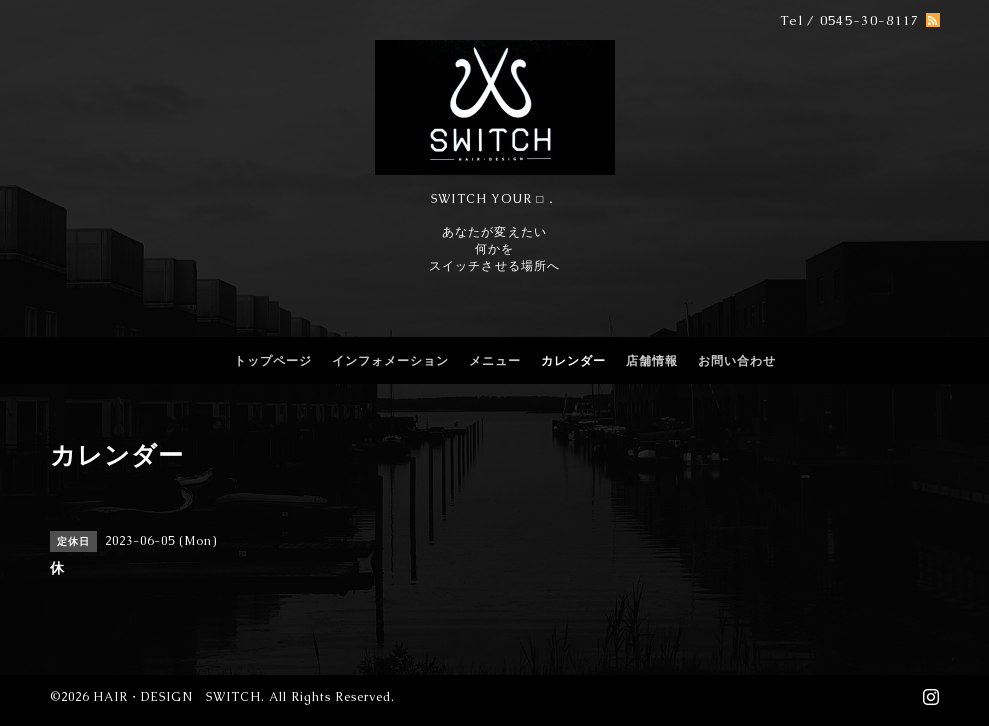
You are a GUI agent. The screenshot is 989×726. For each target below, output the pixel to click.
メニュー (495, 361)
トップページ (273, 361)
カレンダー (573, 361)
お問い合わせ (737, 361)
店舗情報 (652, 361)
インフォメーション (390, 361)
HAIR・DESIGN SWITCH (177, 697)
